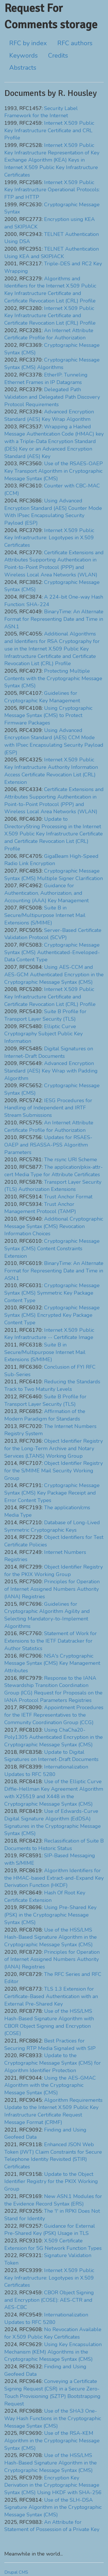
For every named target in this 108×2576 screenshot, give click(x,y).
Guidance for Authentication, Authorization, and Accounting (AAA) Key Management (46, 893)
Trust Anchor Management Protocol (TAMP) (40, 1208)
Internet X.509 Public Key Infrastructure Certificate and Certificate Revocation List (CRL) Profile (50, 315)
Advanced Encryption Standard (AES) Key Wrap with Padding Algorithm (51, 1070)
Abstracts (22, 67)
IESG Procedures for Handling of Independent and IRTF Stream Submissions (48, 1108)
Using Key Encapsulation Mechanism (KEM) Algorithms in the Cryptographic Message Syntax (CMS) (53, 2352)
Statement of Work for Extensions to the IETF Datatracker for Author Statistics (50, 1641)
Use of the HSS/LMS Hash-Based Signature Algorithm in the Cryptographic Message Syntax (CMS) (50, 1937)
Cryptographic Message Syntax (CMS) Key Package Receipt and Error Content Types (52, 1492)
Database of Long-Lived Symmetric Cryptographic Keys (52, 1526)
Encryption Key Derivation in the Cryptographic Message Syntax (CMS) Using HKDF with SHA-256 (53, 2485)
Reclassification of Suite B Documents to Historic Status (54, 1844)
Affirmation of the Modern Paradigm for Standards (44, 1415)
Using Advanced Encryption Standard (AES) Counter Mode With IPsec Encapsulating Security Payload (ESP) (53, 511)
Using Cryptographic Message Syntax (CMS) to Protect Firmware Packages (48, 715)
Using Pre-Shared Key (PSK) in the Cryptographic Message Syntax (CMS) (50, 1915)
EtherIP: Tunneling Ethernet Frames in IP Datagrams (46, 378)
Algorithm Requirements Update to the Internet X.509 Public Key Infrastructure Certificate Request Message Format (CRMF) (53, 2111)
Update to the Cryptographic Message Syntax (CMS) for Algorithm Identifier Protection (52, 2063)
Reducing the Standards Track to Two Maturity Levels (52, 1385)
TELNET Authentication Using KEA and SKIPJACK (51, 252)
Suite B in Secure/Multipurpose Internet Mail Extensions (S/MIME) (45, 915)
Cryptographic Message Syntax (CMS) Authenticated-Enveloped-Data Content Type (52, 952)
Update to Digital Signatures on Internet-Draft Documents (51, 1756)
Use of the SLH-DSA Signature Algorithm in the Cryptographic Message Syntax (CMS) (53, 2507)
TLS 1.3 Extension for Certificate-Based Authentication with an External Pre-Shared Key (51, 1996)
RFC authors (74, 43)
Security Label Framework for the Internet (41, 112)
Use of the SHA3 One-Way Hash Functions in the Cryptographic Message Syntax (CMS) (52, 2418)
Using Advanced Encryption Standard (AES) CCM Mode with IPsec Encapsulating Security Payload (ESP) (53, 741)
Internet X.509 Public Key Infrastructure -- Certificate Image (49, 1334)
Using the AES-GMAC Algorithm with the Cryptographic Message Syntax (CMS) (50, 2085)
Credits (58, 55)
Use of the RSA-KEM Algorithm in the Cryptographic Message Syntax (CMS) (52, 2440)
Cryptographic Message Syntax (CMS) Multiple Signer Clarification (53, 874)
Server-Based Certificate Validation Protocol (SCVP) (52, 934)
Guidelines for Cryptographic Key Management (42, 697)
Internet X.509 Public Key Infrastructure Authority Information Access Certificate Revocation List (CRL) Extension (51, 770)
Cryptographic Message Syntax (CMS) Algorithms (52, 363)
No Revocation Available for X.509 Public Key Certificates (52, 2333)
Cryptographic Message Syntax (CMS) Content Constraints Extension (52, 1248)
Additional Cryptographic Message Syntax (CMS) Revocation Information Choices (53, 1226)
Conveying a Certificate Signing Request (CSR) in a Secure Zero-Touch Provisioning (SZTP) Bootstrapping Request (52, 2392)
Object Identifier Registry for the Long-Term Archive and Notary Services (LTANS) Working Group (53, 1448)
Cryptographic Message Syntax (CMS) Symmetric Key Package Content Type (52, 1293)
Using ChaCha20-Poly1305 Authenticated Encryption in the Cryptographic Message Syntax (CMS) (53, 1737)
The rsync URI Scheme (70, 1159)
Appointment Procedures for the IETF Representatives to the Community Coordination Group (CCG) (53, 1715)
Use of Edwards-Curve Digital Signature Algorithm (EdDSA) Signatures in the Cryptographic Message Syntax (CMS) (52, 1822)
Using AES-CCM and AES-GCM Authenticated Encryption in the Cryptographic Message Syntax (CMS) (54, 974)
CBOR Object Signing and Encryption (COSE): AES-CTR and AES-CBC (49, 2300)
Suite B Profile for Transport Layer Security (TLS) (45, 1015)
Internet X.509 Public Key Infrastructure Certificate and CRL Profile (49, 130)
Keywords (23, 55)
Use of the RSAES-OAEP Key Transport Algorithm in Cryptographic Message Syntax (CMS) (53, 471)
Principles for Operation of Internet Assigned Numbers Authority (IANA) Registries (52, 1589)
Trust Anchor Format (68, 1196)
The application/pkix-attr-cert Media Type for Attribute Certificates (53, 1171)
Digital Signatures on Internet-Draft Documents (48, 1052)
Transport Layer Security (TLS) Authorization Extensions (52, 1186)
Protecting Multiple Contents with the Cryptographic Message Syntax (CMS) (53, 678)
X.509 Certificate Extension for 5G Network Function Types (53, 2244)
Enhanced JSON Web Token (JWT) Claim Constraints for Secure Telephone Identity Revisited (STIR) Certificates (53, 2155)
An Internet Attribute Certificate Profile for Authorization (48, 334)
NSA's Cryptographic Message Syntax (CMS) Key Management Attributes (52, 1663)
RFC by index (28, 43)
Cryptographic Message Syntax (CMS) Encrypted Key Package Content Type (52, 1315)
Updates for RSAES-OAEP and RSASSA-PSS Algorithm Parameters (48, 1144)
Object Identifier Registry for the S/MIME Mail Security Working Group (53, 1470)
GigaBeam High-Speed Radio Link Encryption (51, 860)
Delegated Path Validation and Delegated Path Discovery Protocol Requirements (52, 397)
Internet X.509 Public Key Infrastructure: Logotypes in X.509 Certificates (49, 538)
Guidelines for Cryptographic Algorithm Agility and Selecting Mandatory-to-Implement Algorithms (47, 1615)
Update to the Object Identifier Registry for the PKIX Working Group (51, 2181)
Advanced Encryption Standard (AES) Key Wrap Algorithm (49, 415)
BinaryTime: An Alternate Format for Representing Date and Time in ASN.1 (53, 619)
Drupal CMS (16, 2572)
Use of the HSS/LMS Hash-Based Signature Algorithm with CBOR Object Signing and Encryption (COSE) (49, 2022)
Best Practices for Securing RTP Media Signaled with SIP (50, 2044)
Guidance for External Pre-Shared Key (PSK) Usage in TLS (49, 2230)
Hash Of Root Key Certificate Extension (44, 1896)
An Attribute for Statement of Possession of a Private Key (51, 2526)
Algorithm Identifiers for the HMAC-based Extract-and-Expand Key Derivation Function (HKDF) (54, 1878)
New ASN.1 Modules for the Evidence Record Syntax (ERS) (53, 2200)
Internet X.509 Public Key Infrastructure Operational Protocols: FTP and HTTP (52, 190)
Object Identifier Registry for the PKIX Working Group (53, 1570)
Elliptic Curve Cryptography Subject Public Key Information (43, 1034)
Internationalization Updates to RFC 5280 (46, 1770)
